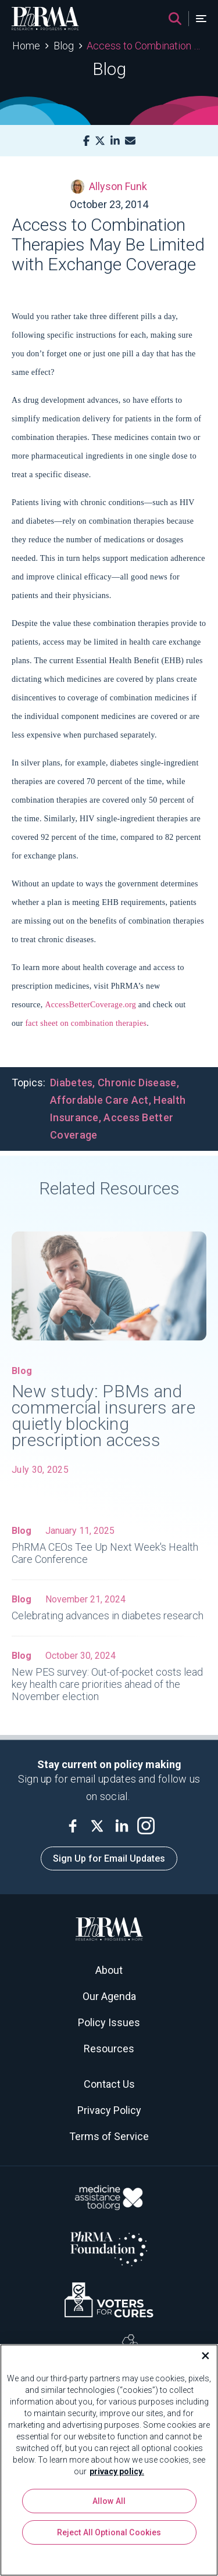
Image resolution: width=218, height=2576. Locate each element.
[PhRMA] (45, 18)
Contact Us (109, 2084)
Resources (109, 2048)
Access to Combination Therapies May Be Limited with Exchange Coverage (146, 46)
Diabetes (71, 1082)
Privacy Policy (109, 2110)
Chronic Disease (137, 1082)
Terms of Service (109, 2136)
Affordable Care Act (99, 1100)
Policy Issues (109, 2022)
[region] (109, 2460)
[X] (100, 141)
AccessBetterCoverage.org (90, 1004)
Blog (63, 46)
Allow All (109, 2501)
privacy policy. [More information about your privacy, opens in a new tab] (117, 2471)
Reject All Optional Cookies (109, 2532)
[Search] (175, 18)
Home (26, 46)
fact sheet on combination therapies (85, 1023)
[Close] (200, 2355)
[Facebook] (86, 141)
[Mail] (130, 141)
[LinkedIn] (115, 141)
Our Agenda (109, 1996)
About (109, 1970)
